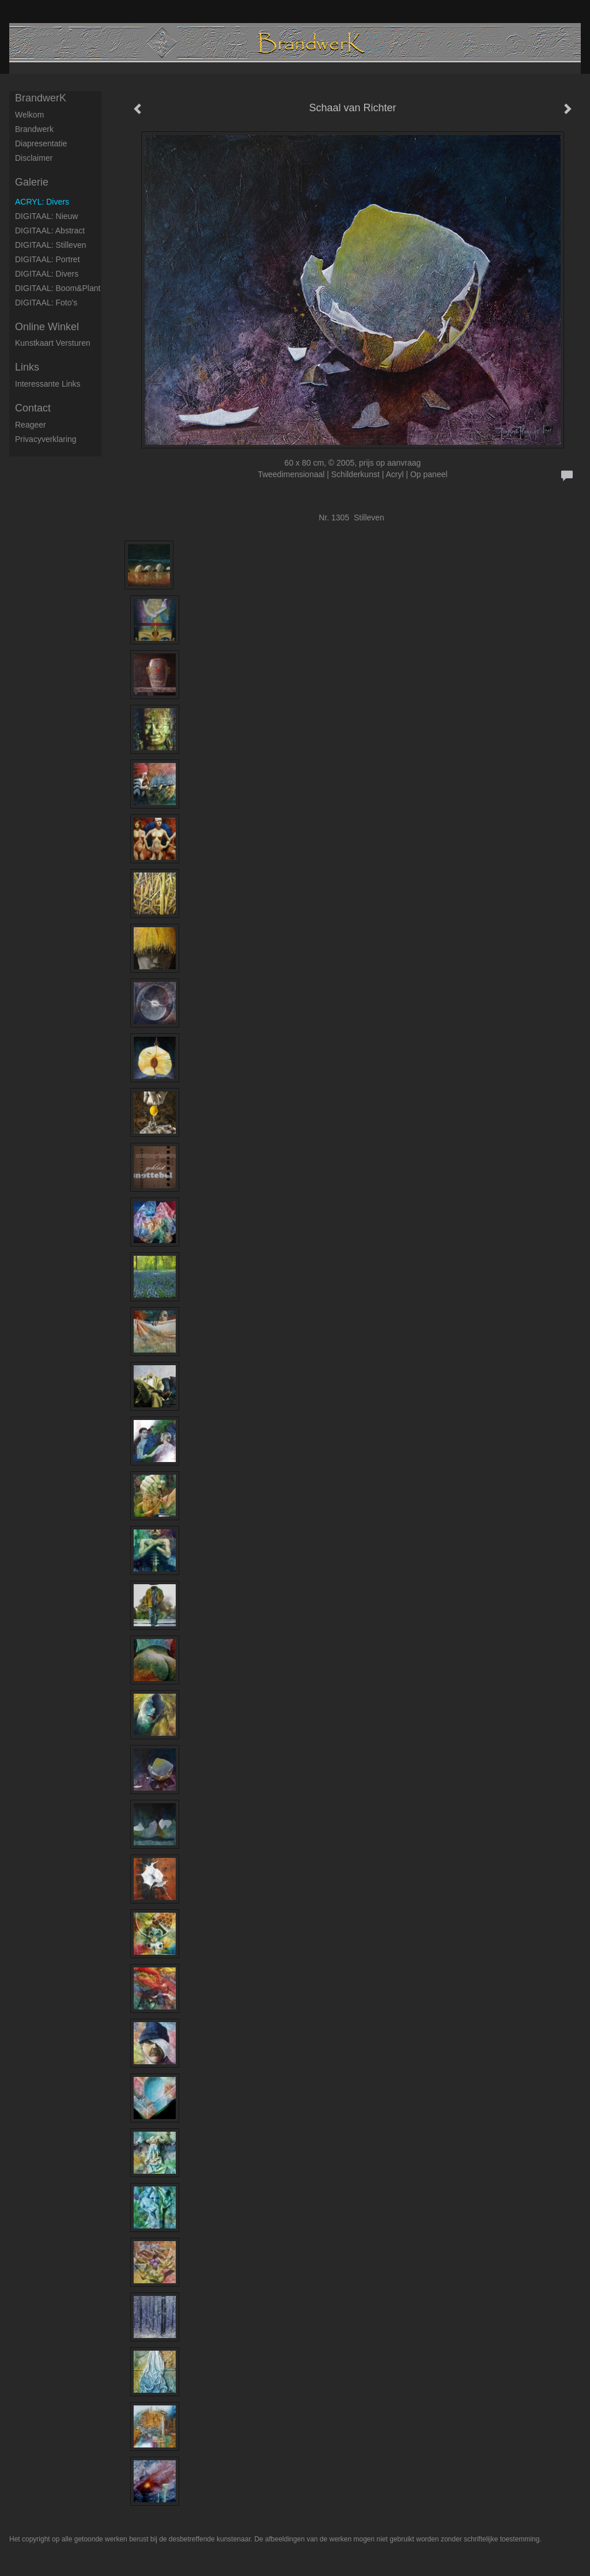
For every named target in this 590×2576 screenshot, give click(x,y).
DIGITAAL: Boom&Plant (57, 288)
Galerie (31, 182)
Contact (33, 408)
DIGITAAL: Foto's (46, 302)
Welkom (29, 114)
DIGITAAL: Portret (47, 259)
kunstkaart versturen (52, 343)
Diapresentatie (41, 143)
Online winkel (47, 327)
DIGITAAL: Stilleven (50, 245)
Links (27, 367)
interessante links (48, 383)
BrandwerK (40, 98)
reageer (30, 424)
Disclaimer (33, 158)
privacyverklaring (46, 439)
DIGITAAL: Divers (46, 273)
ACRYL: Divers (42, 201)
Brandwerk (34, 129)
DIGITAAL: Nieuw (46, 216)
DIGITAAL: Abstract (50, 230)
